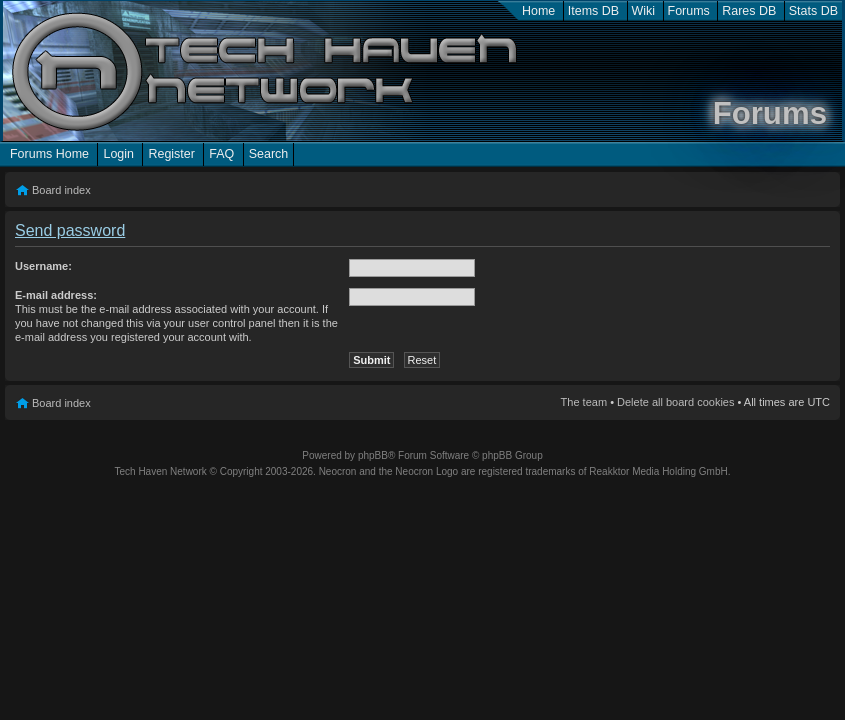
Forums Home (49, 154)
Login (118, 154)
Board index (61, 190)
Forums (689, 11)
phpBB (373, 455)
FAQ (221, 154)
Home (538, 11)
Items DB (593, 11)
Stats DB (813, 11)
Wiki (644, 11)
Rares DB (749, 11)
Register (171, 154)
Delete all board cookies (675, 402)
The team (584, 402)
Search (269, 154)
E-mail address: (56, 295)
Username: (43, 266)
